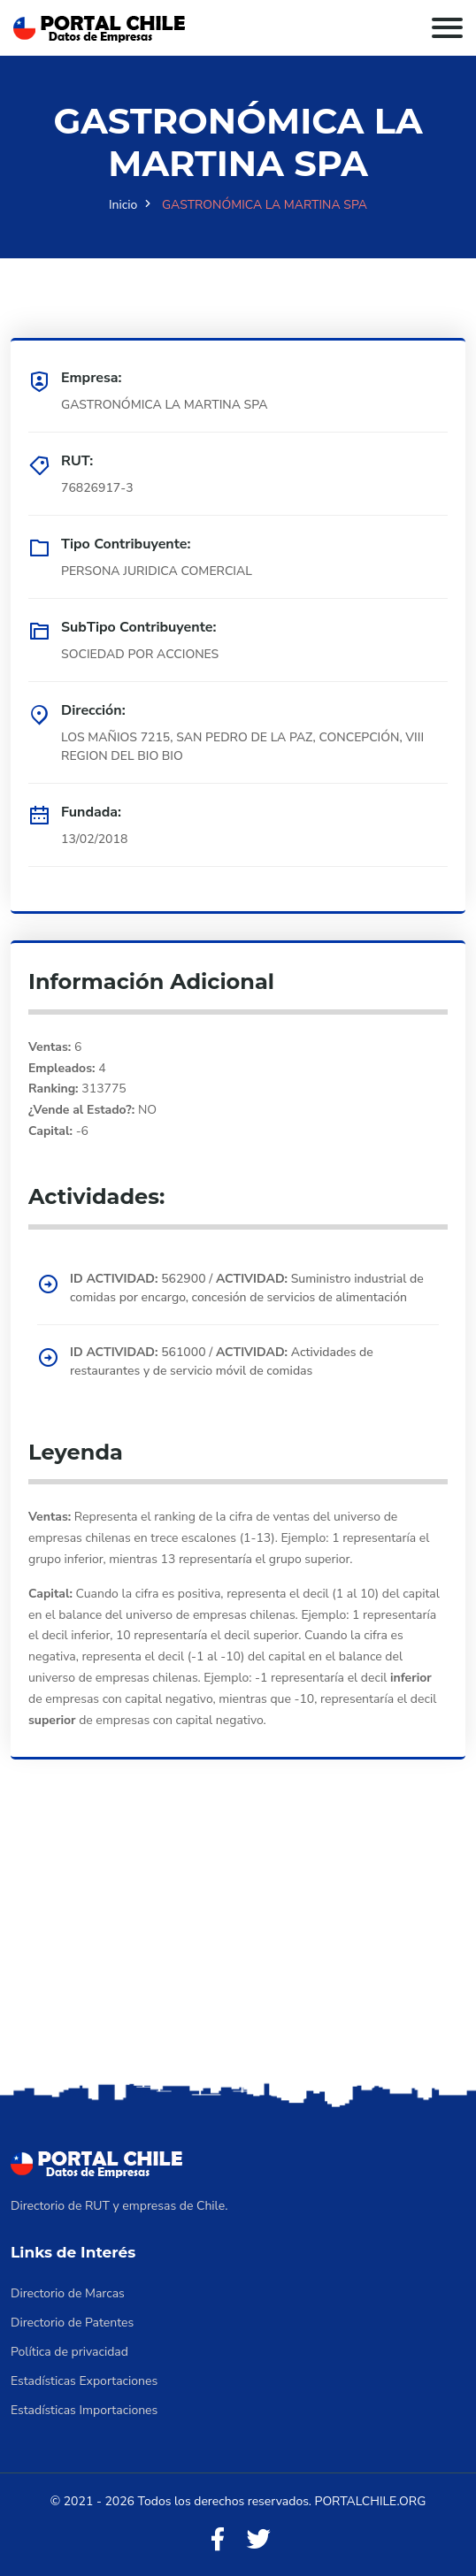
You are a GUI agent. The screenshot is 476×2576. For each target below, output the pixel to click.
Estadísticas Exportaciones (84, 2381)
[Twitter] (258, 2540)
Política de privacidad (69, 2351)
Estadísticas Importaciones (84, 2410)
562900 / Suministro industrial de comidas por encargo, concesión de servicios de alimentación (247, 1288)
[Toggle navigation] (447, 28)
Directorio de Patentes (72, 2322)
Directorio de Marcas (68, 2293)
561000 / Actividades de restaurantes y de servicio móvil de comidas (221, 1361)
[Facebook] (217, 2540)
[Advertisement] (238, 1945)
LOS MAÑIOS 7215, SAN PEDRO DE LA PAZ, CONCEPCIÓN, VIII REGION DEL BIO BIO (242, 746)
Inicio (123, 204)
